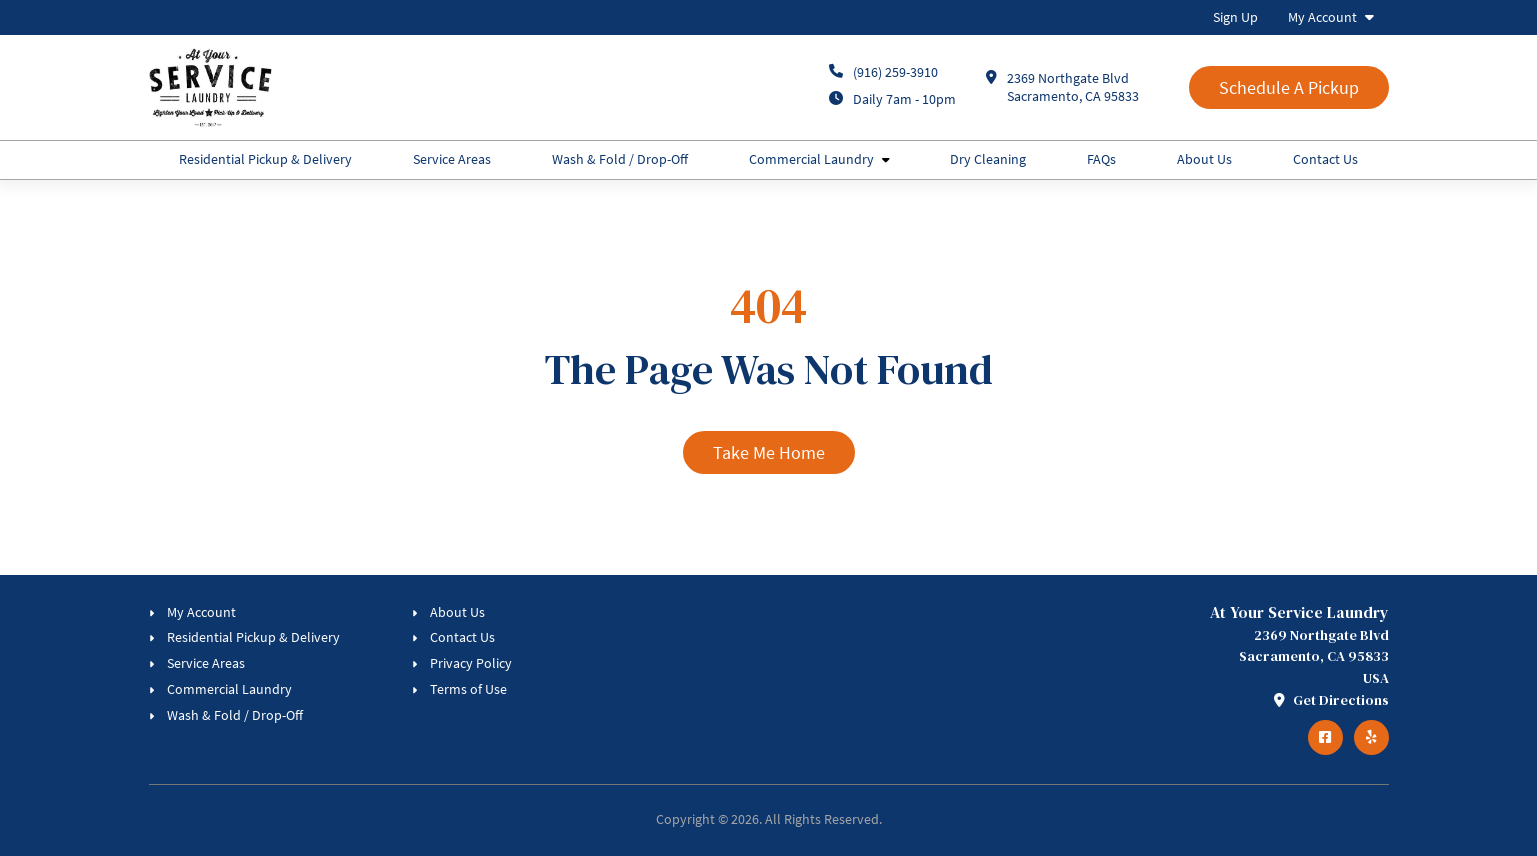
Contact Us (1325, 159)
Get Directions (1331, 700)
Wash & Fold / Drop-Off (620, 159)
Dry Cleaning (988, 159)
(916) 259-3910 (895, 72)
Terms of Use (468, 689)
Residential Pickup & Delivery (265, 159)
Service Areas (452, 159)
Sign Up (1235, 17)
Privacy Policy (471, 663)
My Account (1322, 17)
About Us (1204, 159)
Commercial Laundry (811, 159)
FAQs (1101, 159)
